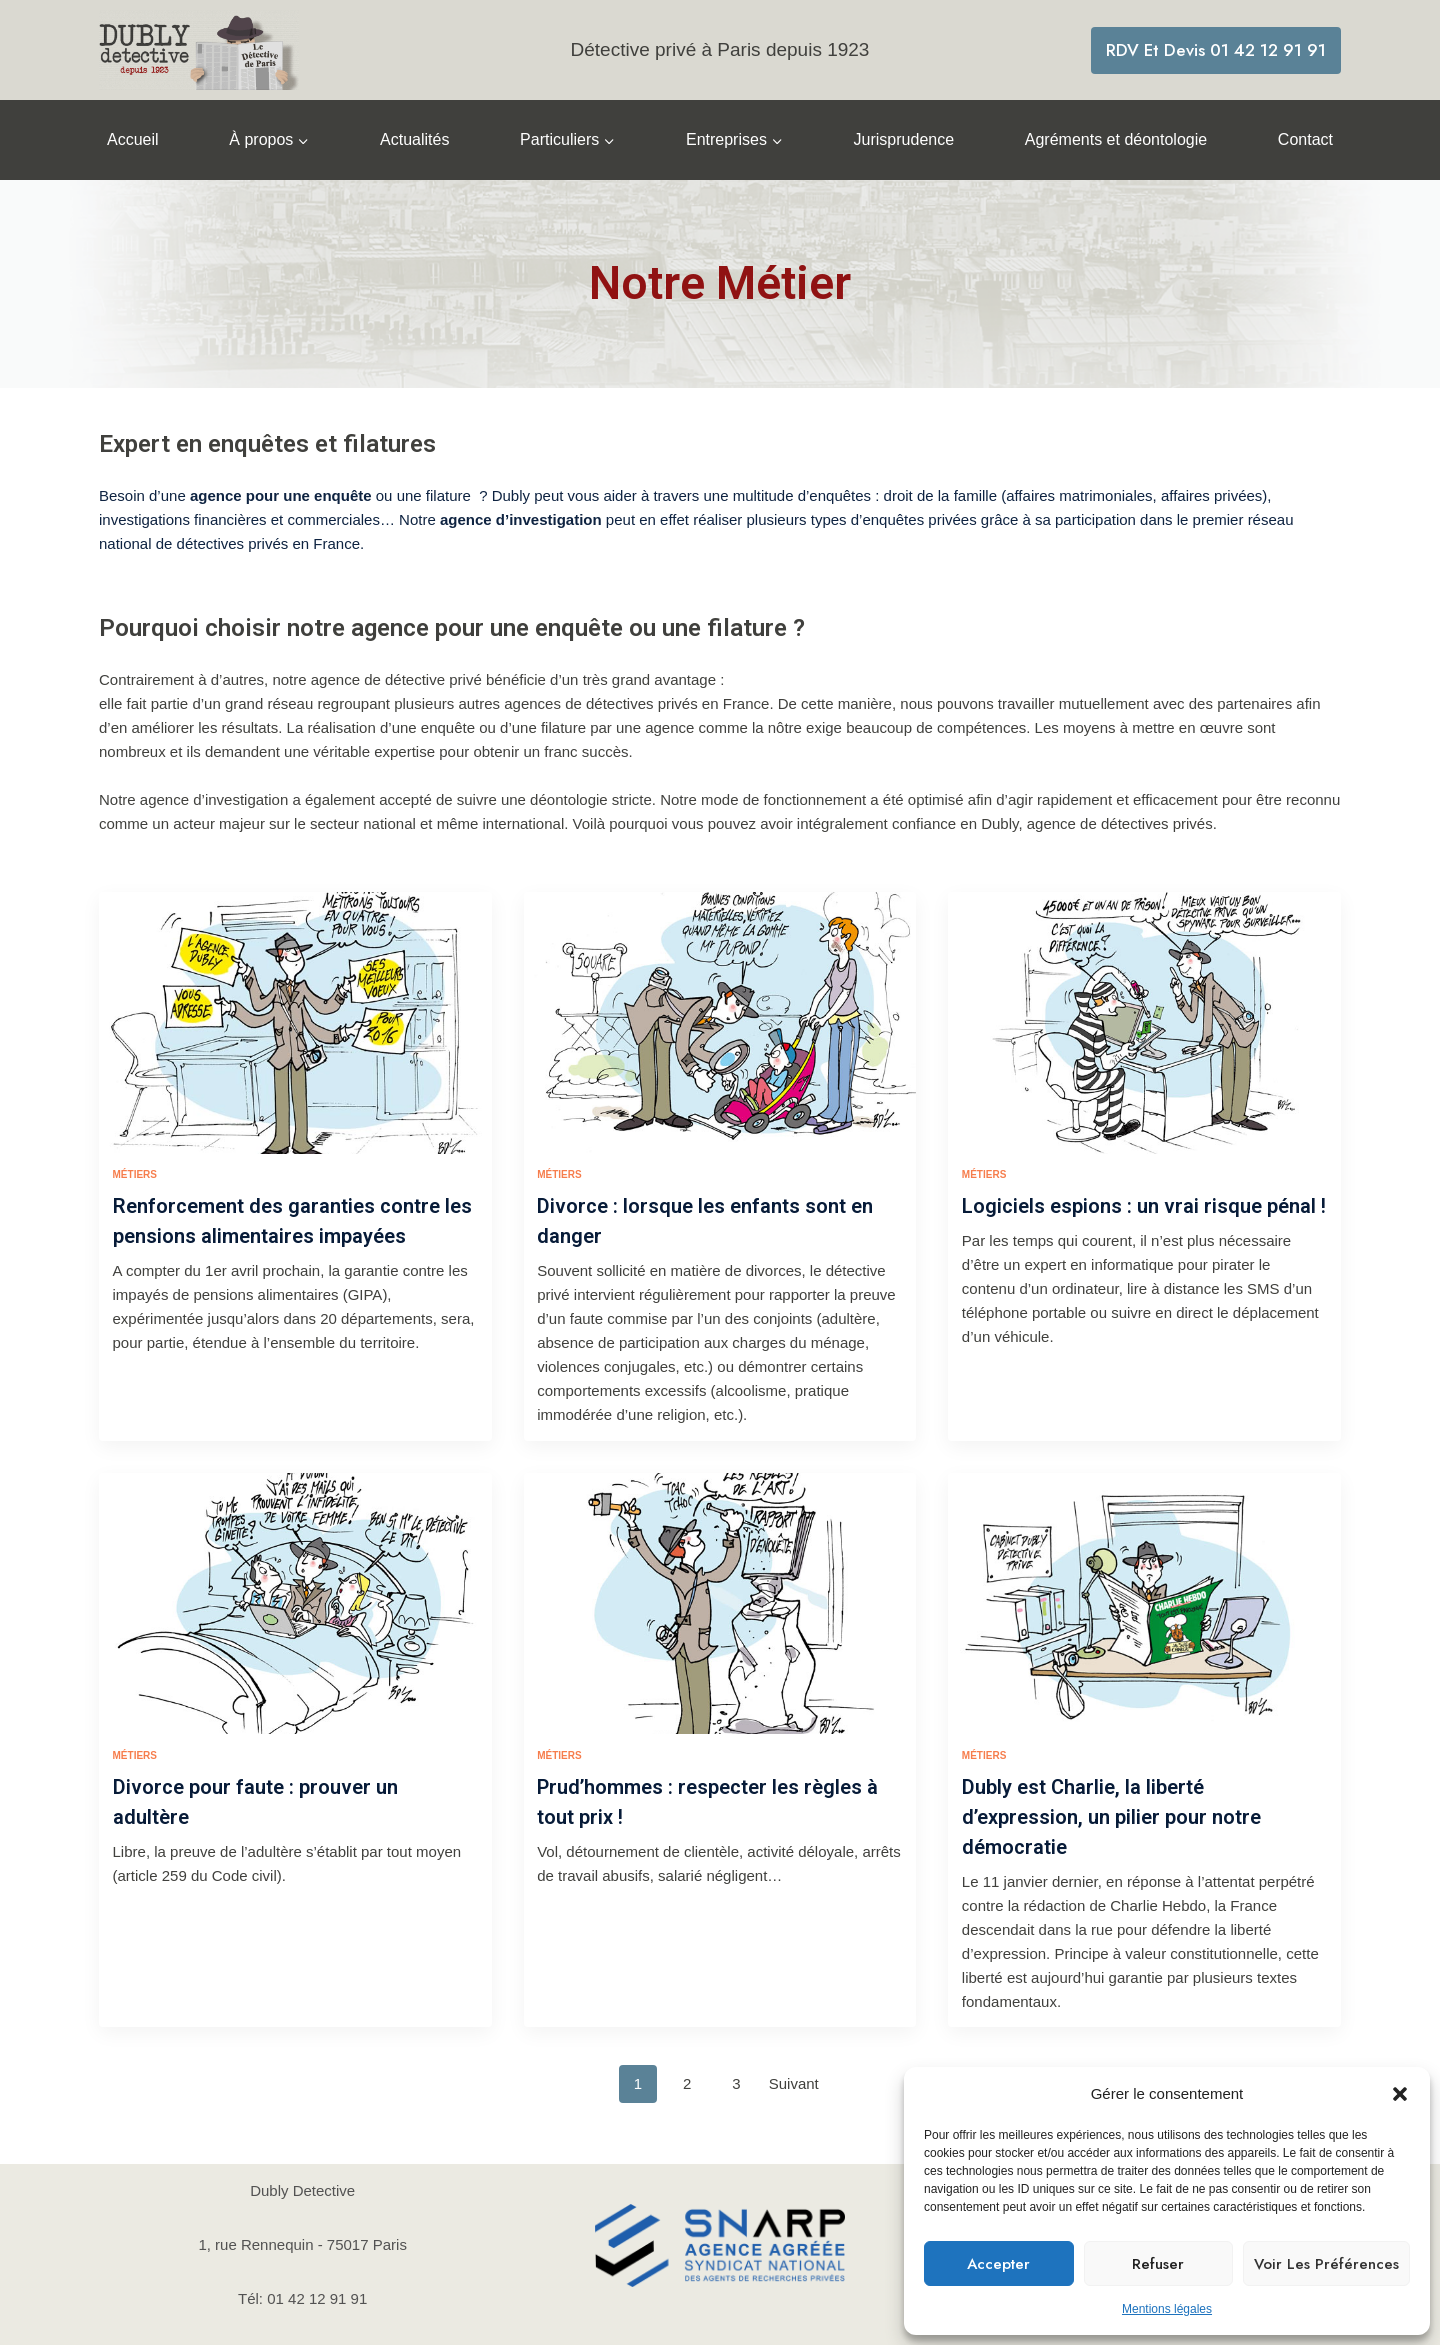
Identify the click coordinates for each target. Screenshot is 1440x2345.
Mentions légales (1167, 2309)
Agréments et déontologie (1116, 139)
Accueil (133, 139)
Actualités (414, 139)
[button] (1400, 2094)
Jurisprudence (904, 139)
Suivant (794, 2031)
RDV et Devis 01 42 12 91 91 (1216, 50)
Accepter (998, 2264)
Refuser (1158, 2264)
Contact (1305, 139)
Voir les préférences (1326, 2264)
